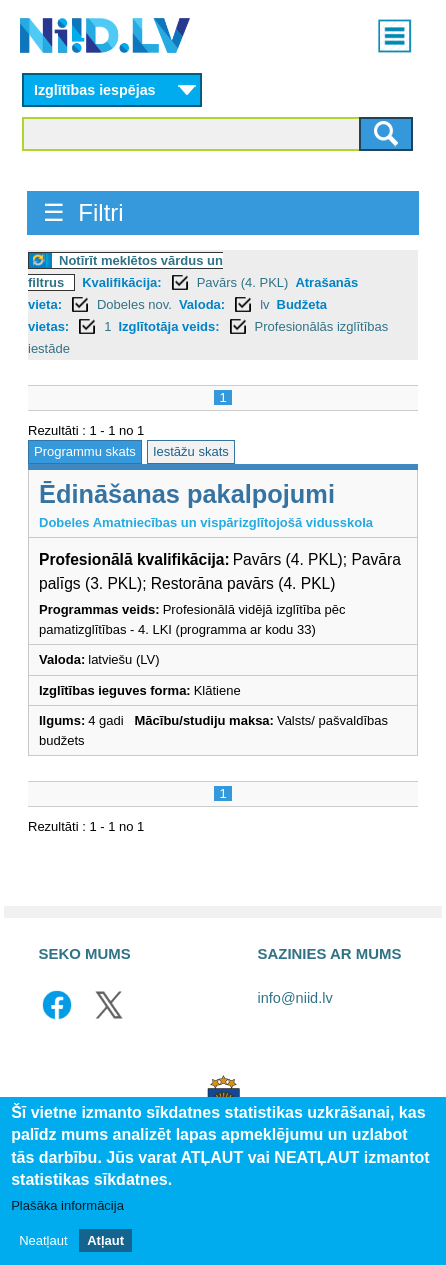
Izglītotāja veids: (168, 326)
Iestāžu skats (191, 451)
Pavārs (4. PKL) (243, 282)
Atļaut (105, 1241)
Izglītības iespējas (95, 90)
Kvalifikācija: (122, 282)
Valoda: (202, 304)
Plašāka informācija (67, 1207)
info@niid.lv (295, 998)
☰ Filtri (83, 212)
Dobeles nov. (134, 304)
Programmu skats (85, 451)
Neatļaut (43, 1241)
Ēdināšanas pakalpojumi (187, 494)
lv (264, 304)
